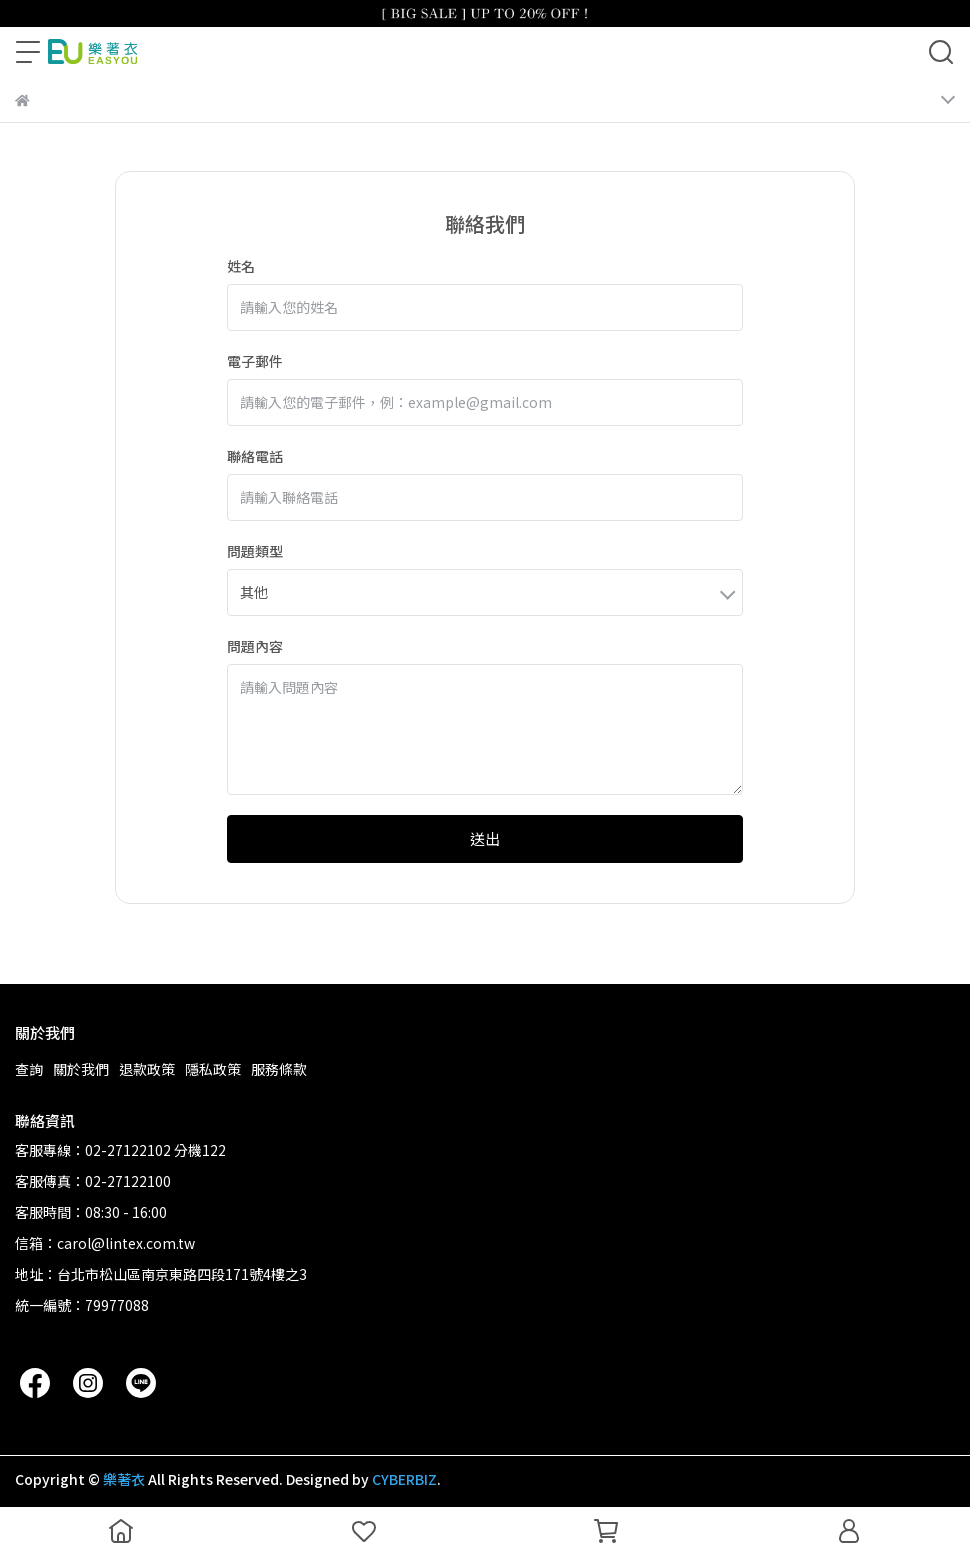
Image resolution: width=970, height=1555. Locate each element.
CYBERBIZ (404, 1479)
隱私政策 (213, 1069)
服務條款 (279, 1069)
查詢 (29, 1069)
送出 (485, 838)
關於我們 (81, 1069)
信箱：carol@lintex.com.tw (105, 1243)
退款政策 (147, 1069)
